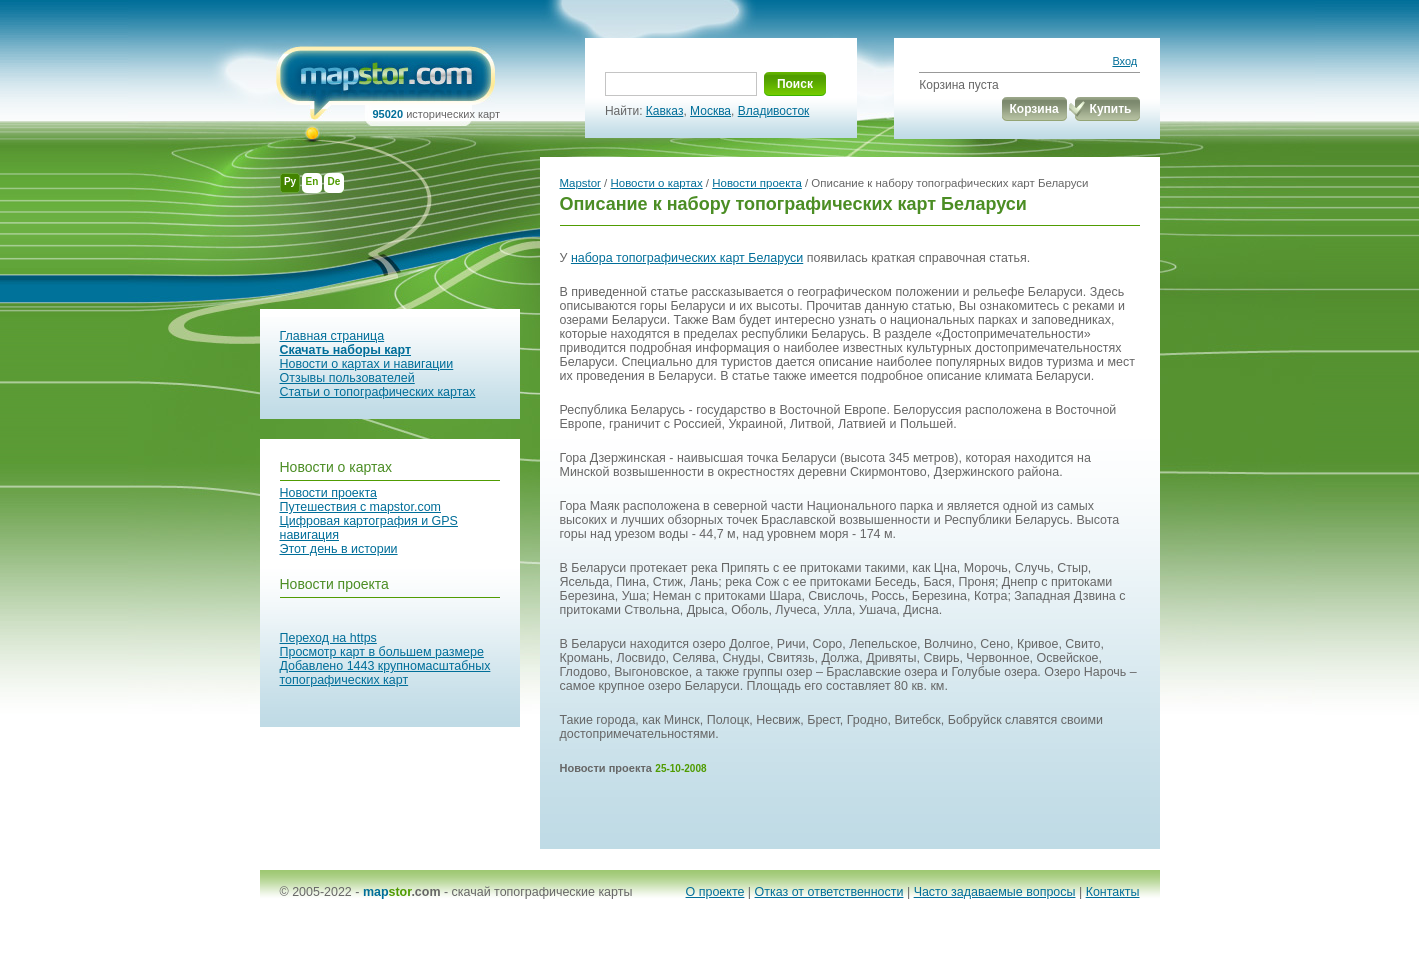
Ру (290, 181)
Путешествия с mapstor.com (360, 507)
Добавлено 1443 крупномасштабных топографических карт (385, 673)
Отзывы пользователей (347, 378)
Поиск (795, 84)
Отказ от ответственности (829, 892)
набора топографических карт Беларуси (687, 258)
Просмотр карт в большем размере (382, 652)
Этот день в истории (339, 549)
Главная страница (332, 336)
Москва (710, 111)
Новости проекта (328, 493)
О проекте (715, 892)
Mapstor (580, 183)
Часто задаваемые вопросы (995, 892)
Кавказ (665, 111)
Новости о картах (336, 467)
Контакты (1113, 892)
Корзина (1034, 109)
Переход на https (328, 638)
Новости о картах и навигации (367, 364)
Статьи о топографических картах (378, 392)
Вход (1124, 61)
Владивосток (774, 111)
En (312, 181)
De (334, 181)
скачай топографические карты (542, 892)
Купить (1111, 109)
